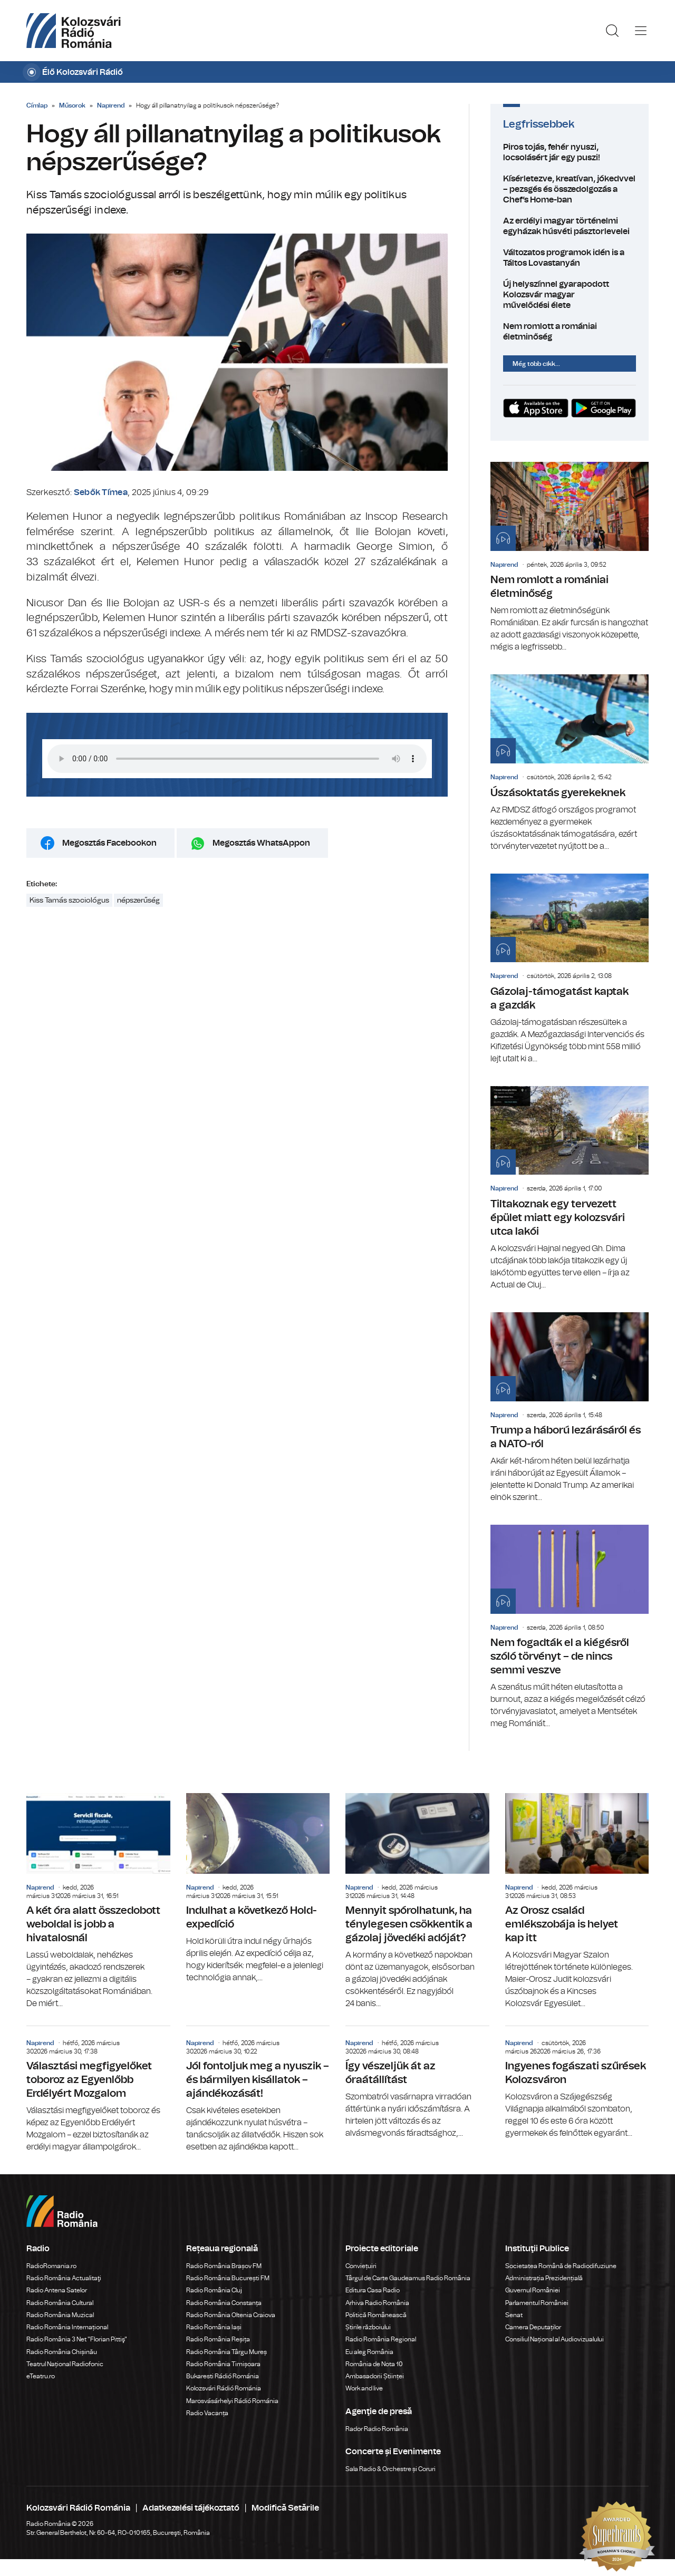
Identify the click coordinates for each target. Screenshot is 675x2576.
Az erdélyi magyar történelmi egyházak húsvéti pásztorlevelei (569, 226)
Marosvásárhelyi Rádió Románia (232, 2401)
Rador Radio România (376, 2429)
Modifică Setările (285, 2508)
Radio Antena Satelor (56, 2290)
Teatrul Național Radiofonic (64, 2364)
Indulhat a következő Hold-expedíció (258, 1888)
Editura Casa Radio (372, 2290)
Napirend (110, 105)
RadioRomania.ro (51, 2266)
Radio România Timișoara (223, 2364)
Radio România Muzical (60, 2315)
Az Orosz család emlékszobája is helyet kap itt (577, 1901)
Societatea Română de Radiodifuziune (560, 2266)
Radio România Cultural (59, 2303)
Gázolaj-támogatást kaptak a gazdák (569, 969)
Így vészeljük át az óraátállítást (417, 2082)
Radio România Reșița (218, 2339)
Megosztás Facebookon (109, 843)
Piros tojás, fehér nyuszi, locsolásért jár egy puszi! (569, 152)
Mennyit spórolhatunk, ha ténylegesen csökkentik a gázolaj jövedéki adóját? (417, 1901)
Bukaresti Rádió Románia (222, 2376)
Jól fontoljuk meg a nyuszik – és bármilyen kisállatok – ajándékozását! (258, 2089)
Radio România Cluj (214, 2290)
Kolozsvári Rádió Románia (223, 2388)
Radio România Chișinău (61, 2352)
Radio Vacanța (207, 2413)
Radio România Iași (214, 2327)
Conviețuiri (361, 2266)
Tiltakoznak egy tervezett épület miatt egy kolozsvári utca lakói (569, 1188)
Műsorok (72, 105)
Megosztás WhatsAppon (261, 843)
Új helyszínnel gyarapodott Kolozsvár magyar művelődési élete (569, 295)
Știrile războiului (368, 2327)
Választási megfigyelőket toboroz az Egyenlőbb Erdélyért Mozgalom (98, 2089)
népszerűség (138, 900)
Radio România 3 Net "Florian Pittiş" (76, 2339)
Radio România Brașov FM (224, 2266)
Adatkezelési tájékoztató (190, 2508)
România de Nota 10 (374, 2364)
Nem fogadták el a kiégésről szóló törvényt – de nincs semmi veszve (569, 1627)
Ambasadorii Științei (374, 2376)
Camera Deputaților (533, 2327)
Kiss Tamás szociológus (69, 900)
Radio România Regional (380, 2339)
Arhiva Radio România (377, 2303)
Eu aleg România (369, 2352)
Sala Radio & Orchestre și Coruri (390, 2469)
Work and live (364, 2388)
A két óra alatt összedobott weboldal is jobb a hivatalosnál (98, 1901)
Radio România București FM (227, 2278)
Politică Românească (376, 2315)
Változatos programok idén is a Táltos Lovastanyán (569, 258)
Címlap (36, 105)
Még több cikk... (536, 364)
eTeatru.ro (40, 2376)
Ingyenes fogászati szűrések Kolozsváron (577, 2082)
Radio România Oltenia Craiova (230, 2315)
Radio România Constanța (224, 2303)
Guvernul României (532, 2290)
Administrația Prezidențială (544, 2278)
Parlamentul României (536, 2303)
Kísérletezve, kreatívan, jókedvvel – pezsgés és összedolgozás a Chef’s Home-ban (569, 189)
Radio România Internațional (67, 2327)
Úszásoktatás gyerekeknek (569, 763)
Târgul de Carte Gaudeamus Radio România (407, 2278)
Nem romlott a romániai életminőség (569, 331)
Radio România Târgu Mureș (226, 2352)
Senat (514, 2315)
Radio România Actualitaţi (63, 2278)
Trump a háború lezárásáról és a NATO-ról (569, 1408)
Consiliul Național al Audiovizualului (554, 2339)
